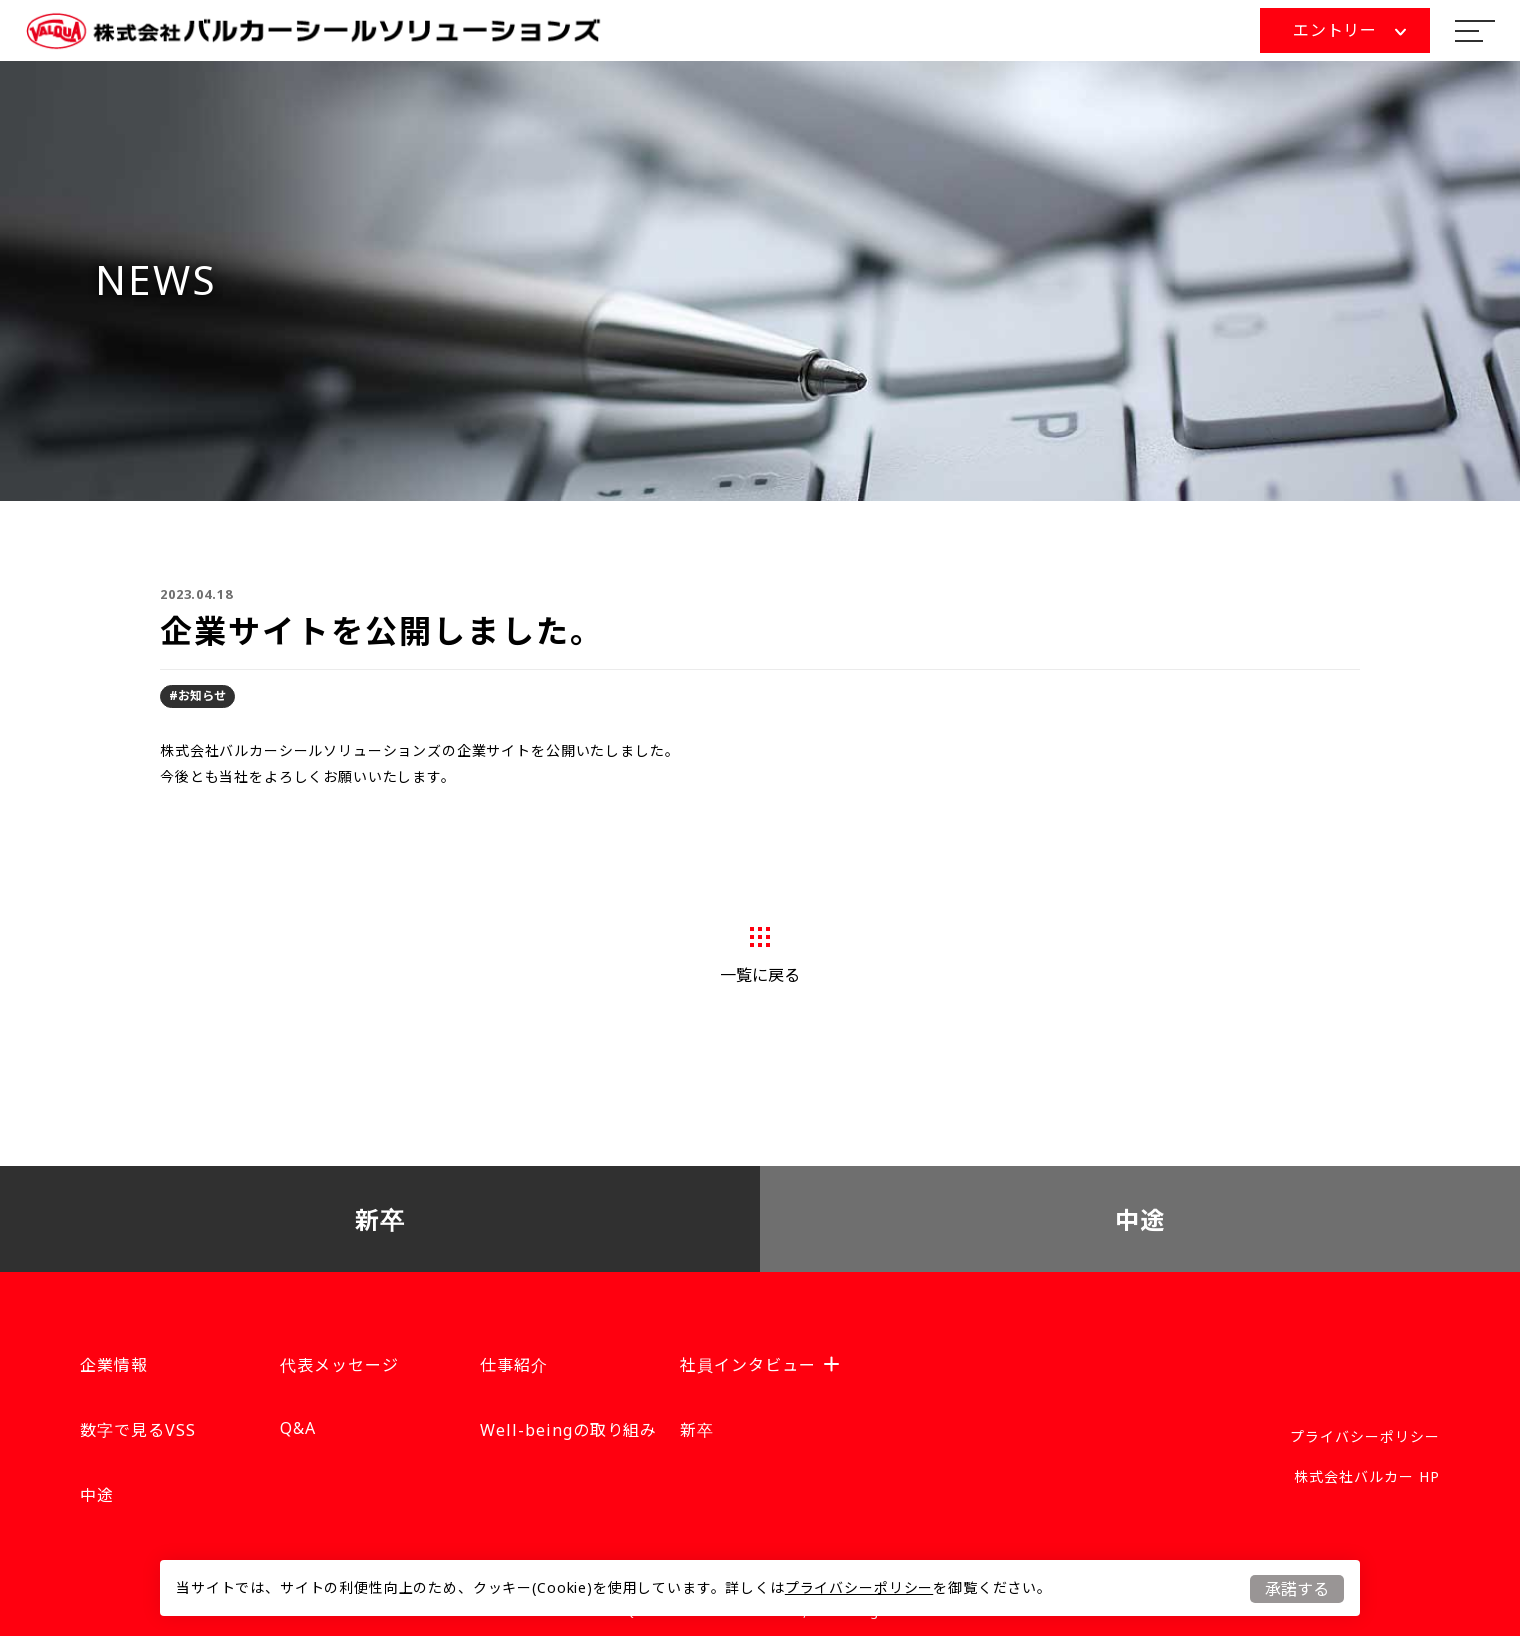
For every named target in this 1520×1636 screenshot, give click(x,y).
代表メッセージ (339, 1365)
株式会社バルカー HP (1367, 1476)
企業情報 (114, 1365)
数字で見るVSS (138, 1430)
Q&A (298, 1428)
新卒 (380, 1219)
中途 (1140, 1219)
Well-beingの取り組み (568, 1430)
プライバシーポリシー (859, 1587)
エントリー (1349, 30)
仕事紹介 (514, 1365)
